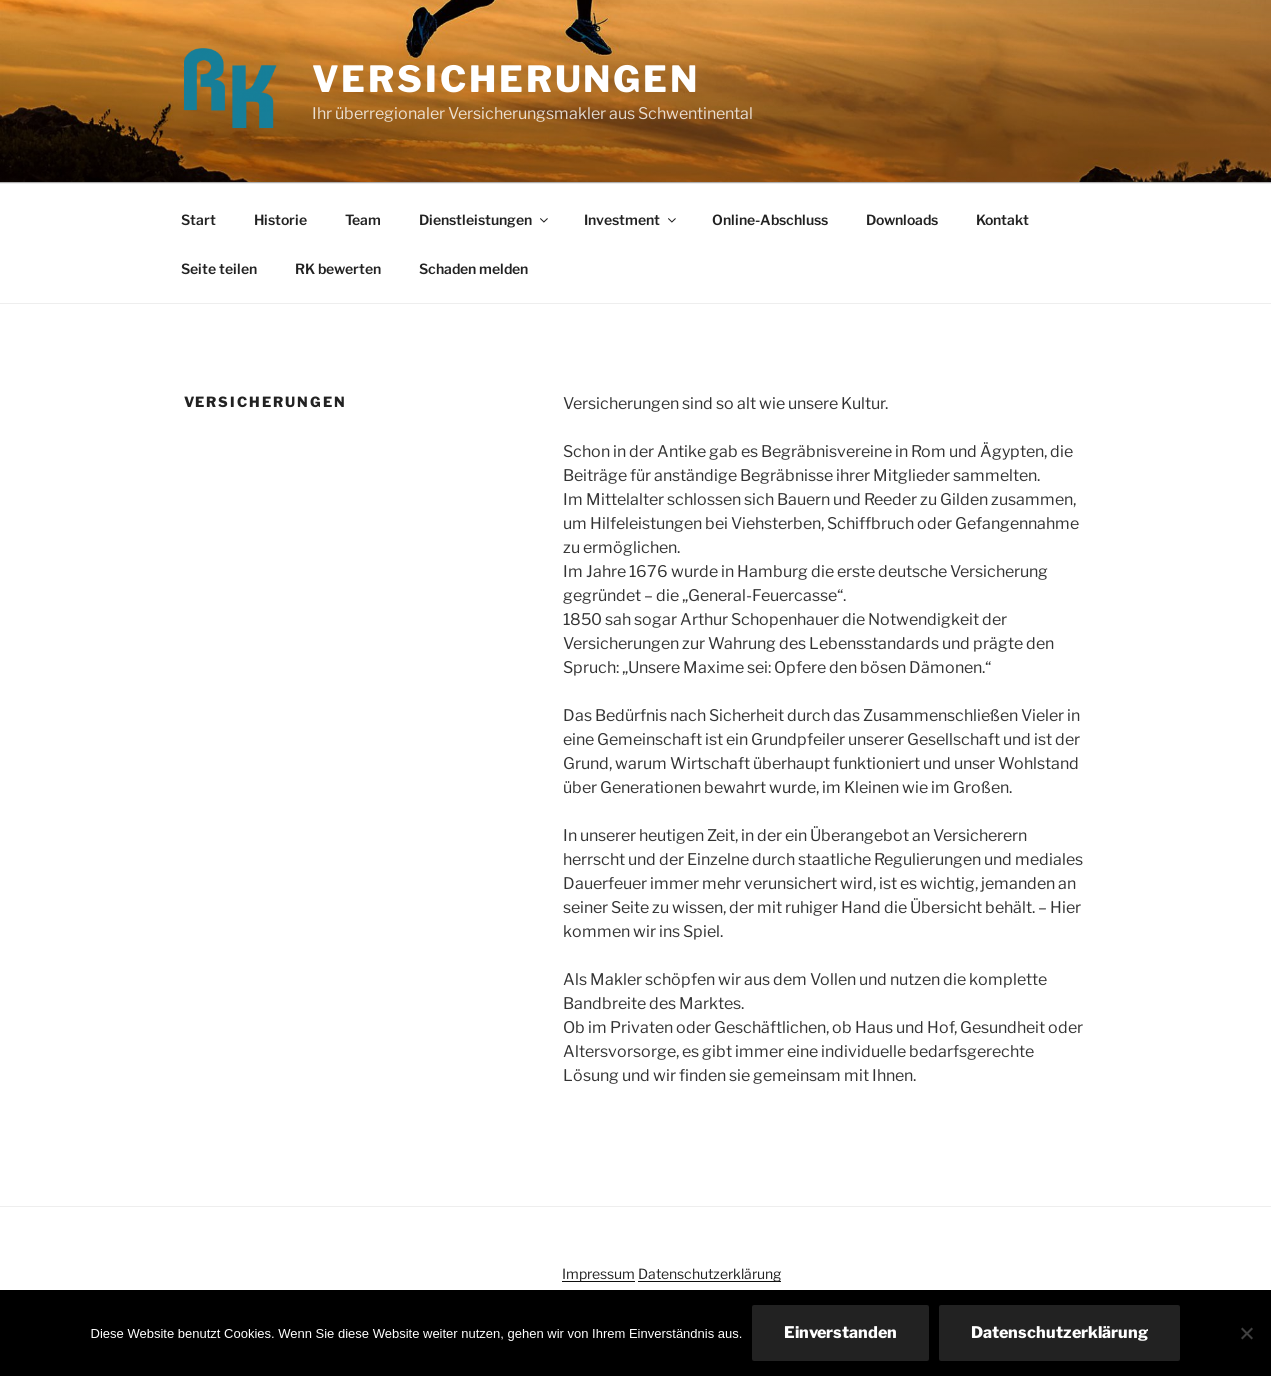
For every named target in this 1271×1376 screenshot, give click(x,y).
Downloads (902, 219)
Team (363, 219)
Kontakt (1002, 219)
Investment (631, 219)
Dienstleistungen (485, 219)
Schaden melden (473, 268)
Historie (280, 219)
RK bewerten (338, 268)
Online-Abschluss (770, 219)
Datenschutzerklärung (709, 1273)
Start (198, 219)
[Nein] (1246, 1333)
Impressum (598, 1273)
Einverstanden (840, 1332)
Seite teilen (219, 268)
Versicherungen (506, 79)
